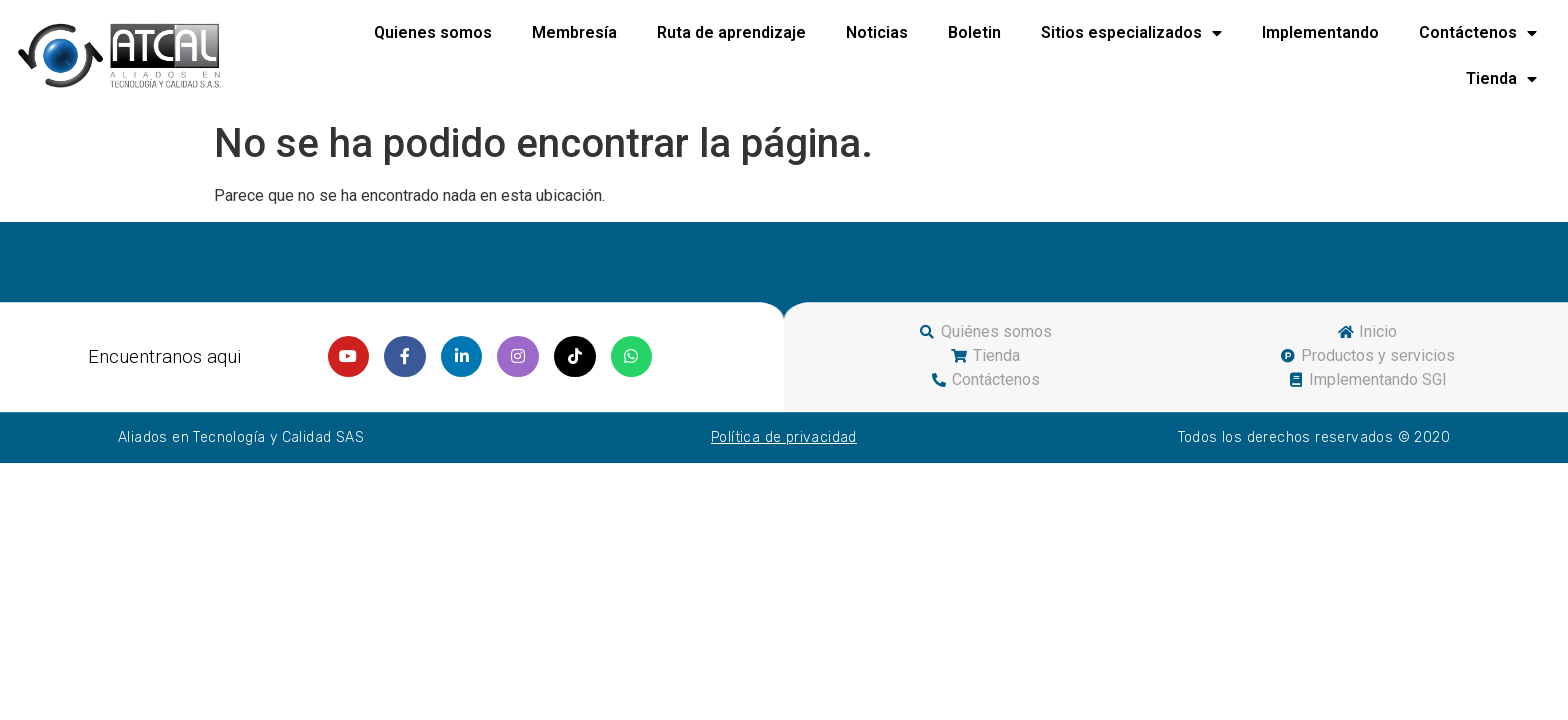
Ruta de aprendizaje (731, 32)
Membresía (574, 32)
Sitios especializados (1131, 33)
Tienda (1501, 79)
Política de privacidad (784, 437)
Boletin (974, 32)
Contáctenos (1478, 33)
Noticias (877, 32)
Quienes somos (433, 32)
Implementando (1320, 32)
